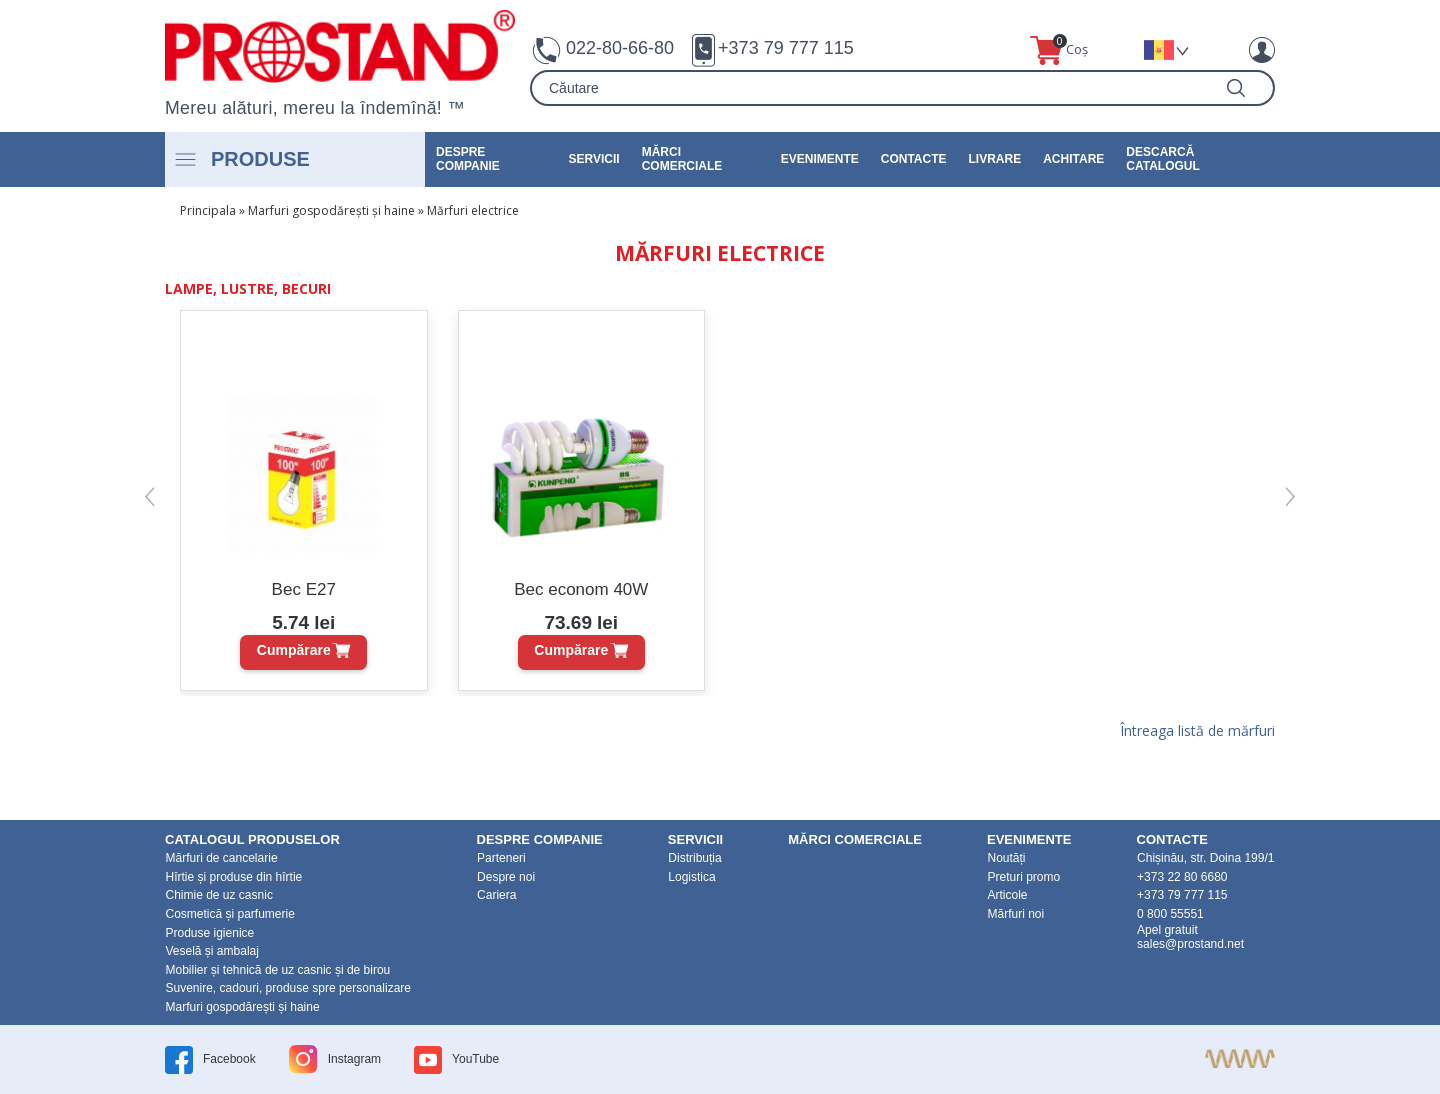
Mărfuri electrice (473, 210)
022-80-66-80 (620, 48)
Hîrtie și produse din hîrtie (234, 877)
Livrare (995, 159)
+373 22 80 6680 (1182, 877)
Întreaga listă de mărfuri (1197, 732)
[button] (150, 497)
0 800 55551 (1170, 914)
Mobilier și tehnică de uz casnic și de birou (278, 970)
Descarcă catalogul (1163, 159)
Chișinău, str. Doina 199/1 (1205, 858)
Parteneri (501, 858)
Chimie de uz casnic (219, 895)
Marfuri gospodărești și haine (331, 210)
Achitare (1073, 159)
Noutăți (1006, 858)
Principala (208, 210)
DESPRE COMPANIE (468, 159)
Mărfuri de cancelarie (222, 858)
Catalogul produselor (252, 839)
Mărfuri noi (1015, 914)
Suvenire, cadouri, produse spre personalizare (288, 988)
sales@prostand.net (1190, 944)
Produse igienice (210, 933)
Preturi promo (1023, 877)
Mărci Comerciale (682, 159)
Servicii (594, 159)
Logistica (691, 877)
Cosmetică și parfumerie (230, 914)
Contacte (914, 159)
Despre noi (506, 877)
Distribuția (694, 858)
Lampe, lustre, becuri (248, 288)
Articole (1007, 895)
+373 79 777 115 (786, 48)
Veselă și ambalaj (212, 951)
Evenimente (820, 159)
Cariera (496, 895)
